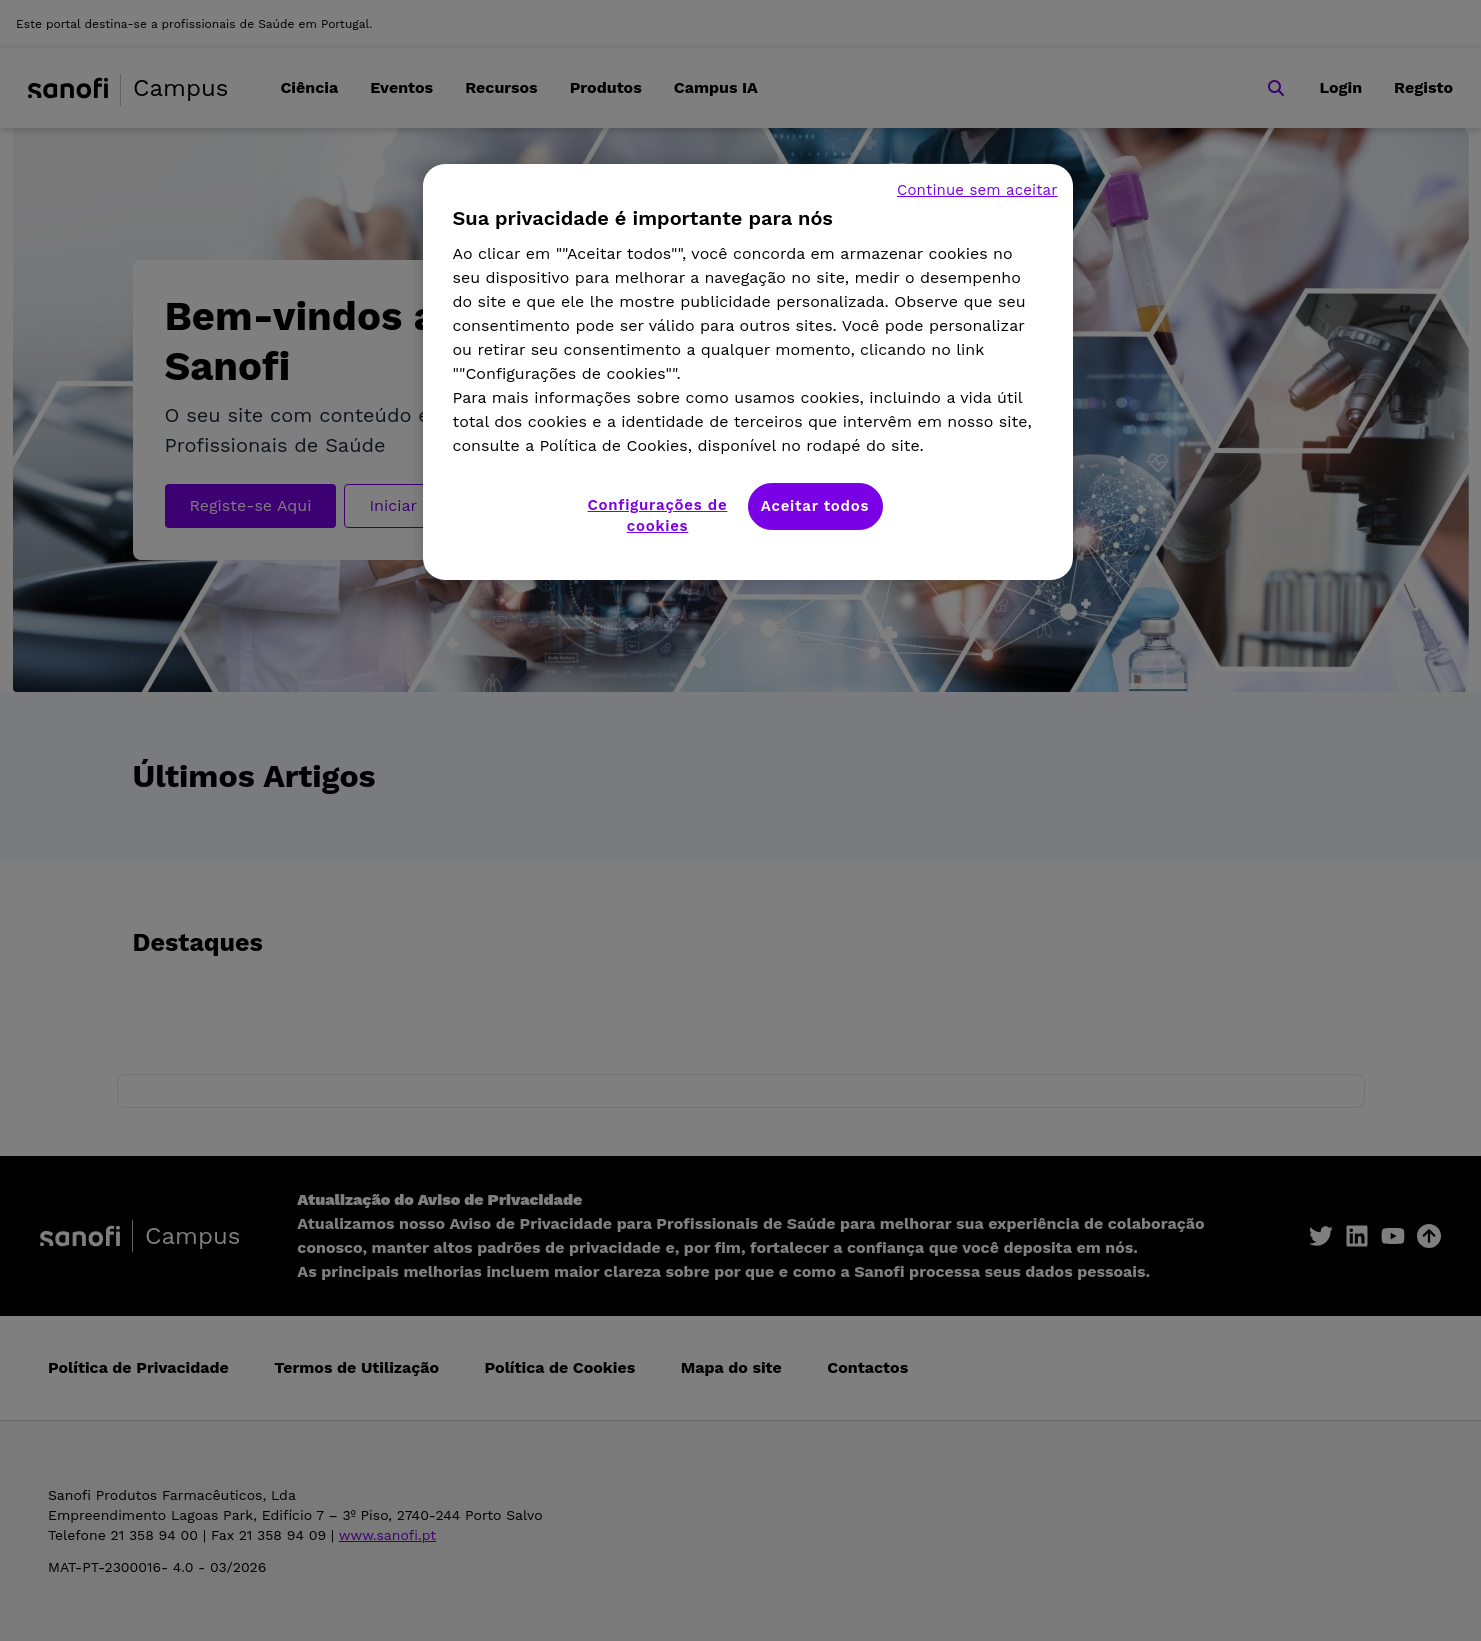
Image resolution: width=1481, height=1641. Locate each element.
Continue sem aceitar (977, 190)
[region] (748, 372)
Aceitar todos (815, 506)
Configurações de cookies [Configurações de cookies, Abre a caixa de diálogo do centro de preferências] (658, 515)
